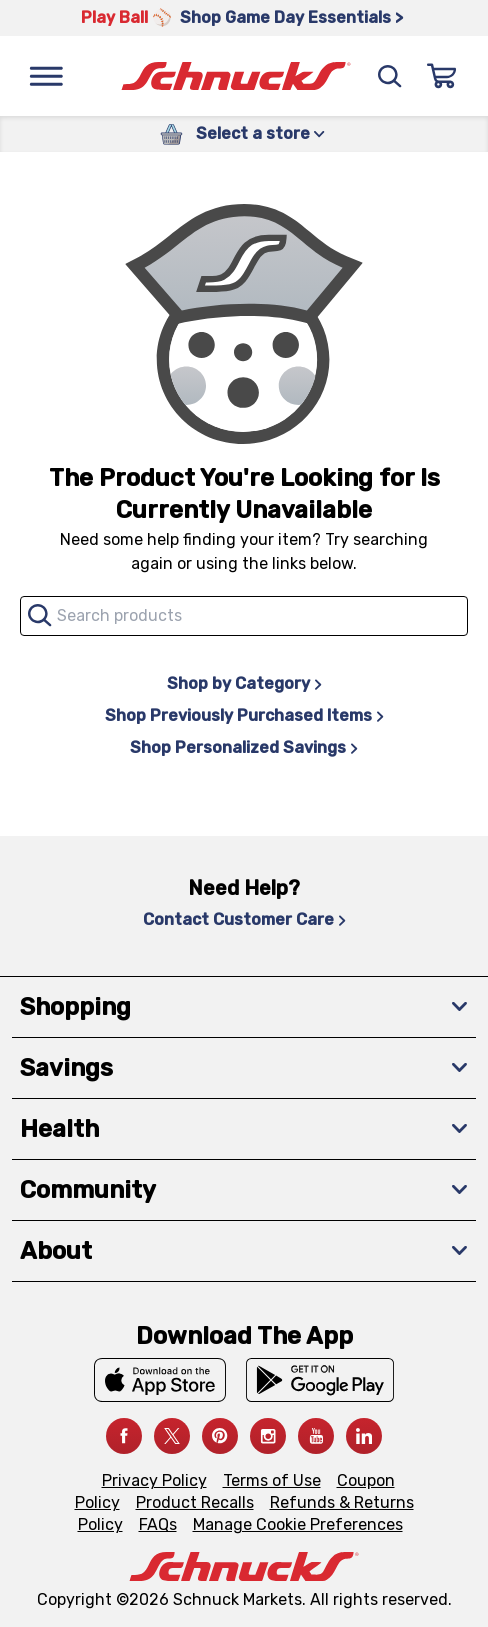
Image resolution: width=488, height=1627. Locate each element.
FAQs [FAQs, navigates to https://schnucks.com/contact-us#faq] (158, 1524)
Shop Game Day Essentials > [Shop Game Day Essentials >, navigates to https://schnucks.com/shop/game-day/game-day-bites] (291, 17)
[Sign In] (442, 76)
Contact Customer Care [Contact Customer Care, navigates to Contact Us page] (244, 919)
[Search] (390, 76)
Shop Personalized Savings (244, 747)
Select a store (260, 133)
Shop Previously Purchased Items (244, 715)
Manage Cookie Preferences (298, 1524)
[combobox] (244, 616)
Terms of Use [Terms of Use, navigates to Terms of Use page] (272, 1480)
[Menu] (46, 76)
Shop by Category (244, 683)
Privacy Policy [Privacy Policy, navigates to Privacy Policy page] (154, 1480)
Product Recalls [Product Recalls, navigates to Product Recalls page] (195, 1502)
